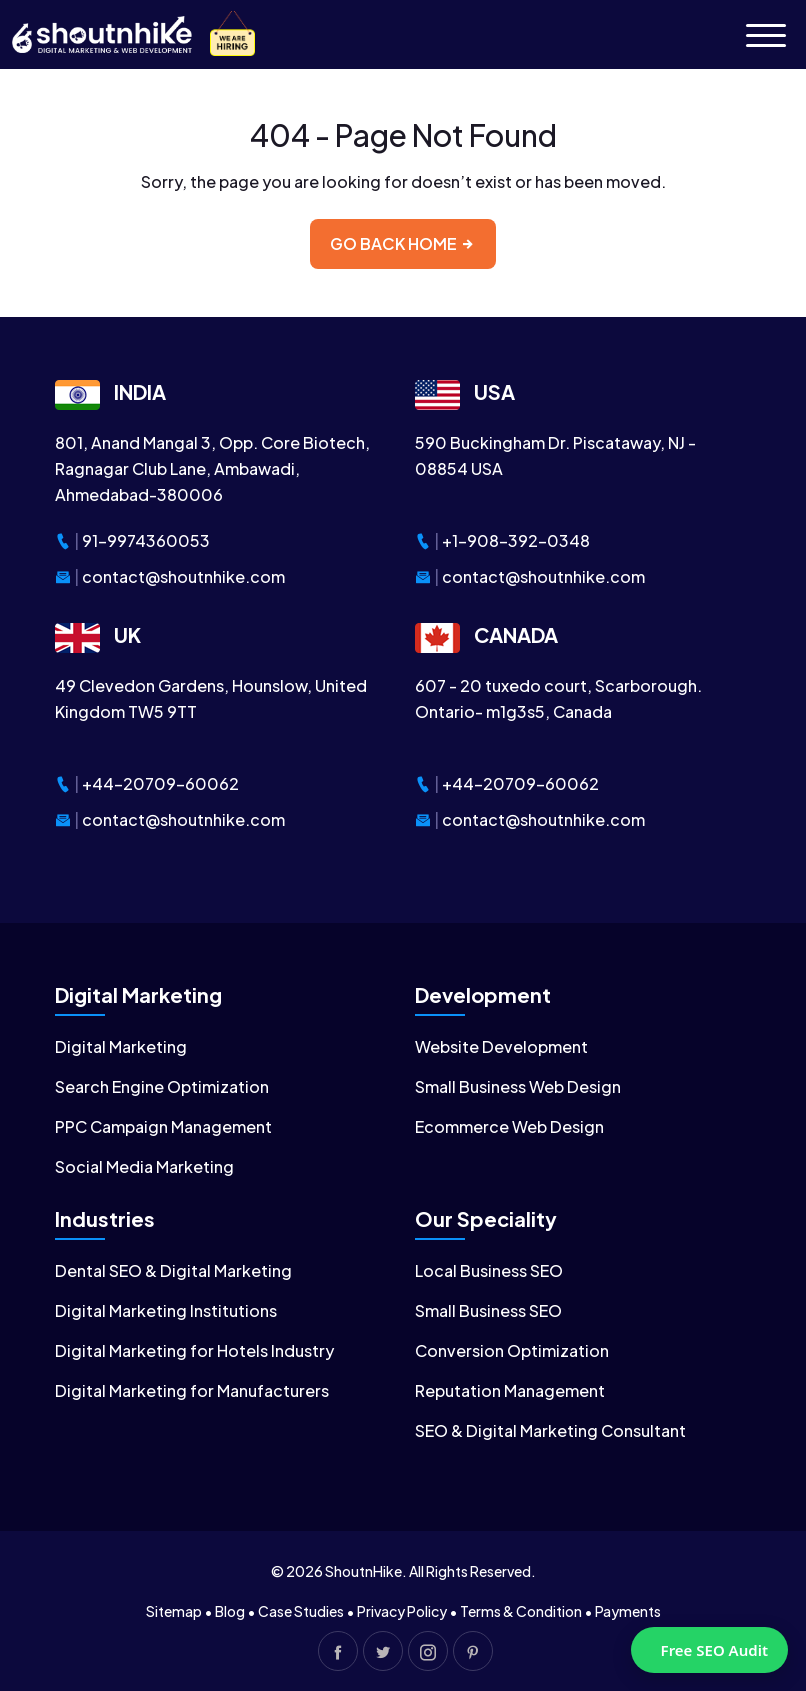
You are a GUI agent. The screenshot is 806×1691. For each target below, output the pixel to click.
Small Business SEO (488, 1310)
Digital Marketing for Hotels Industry (194, 1350)
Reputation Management (510, 1390)
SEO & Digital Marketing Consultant (550, 1430)
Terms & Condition (521, 1611)
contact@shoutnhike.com (183, 576)
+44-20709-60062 (160, 783)
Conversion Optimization (512, 1350)
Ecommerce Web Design (509, 1126)
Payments (628, 1611)
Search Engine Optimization (162, 1086)
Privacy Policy (402, 1611)
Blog (230, 1611)
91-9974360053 (146, 540)
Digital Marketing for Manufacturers (192, 1390)
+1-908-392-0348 (516, 540)
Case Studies (301, 1611)
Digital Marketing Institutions (166, 1310)
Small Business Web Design (518, 1086)
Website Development (501, 1046)
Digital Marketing (121, 1046)
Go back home (403, 243)
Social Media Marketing (144, 1166)
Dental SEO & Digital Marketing (173, 1270)
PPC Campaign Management (163, 1126)
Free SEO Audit (714, 1650)
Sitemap (174, 1611)
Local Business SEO (489, 1270)
